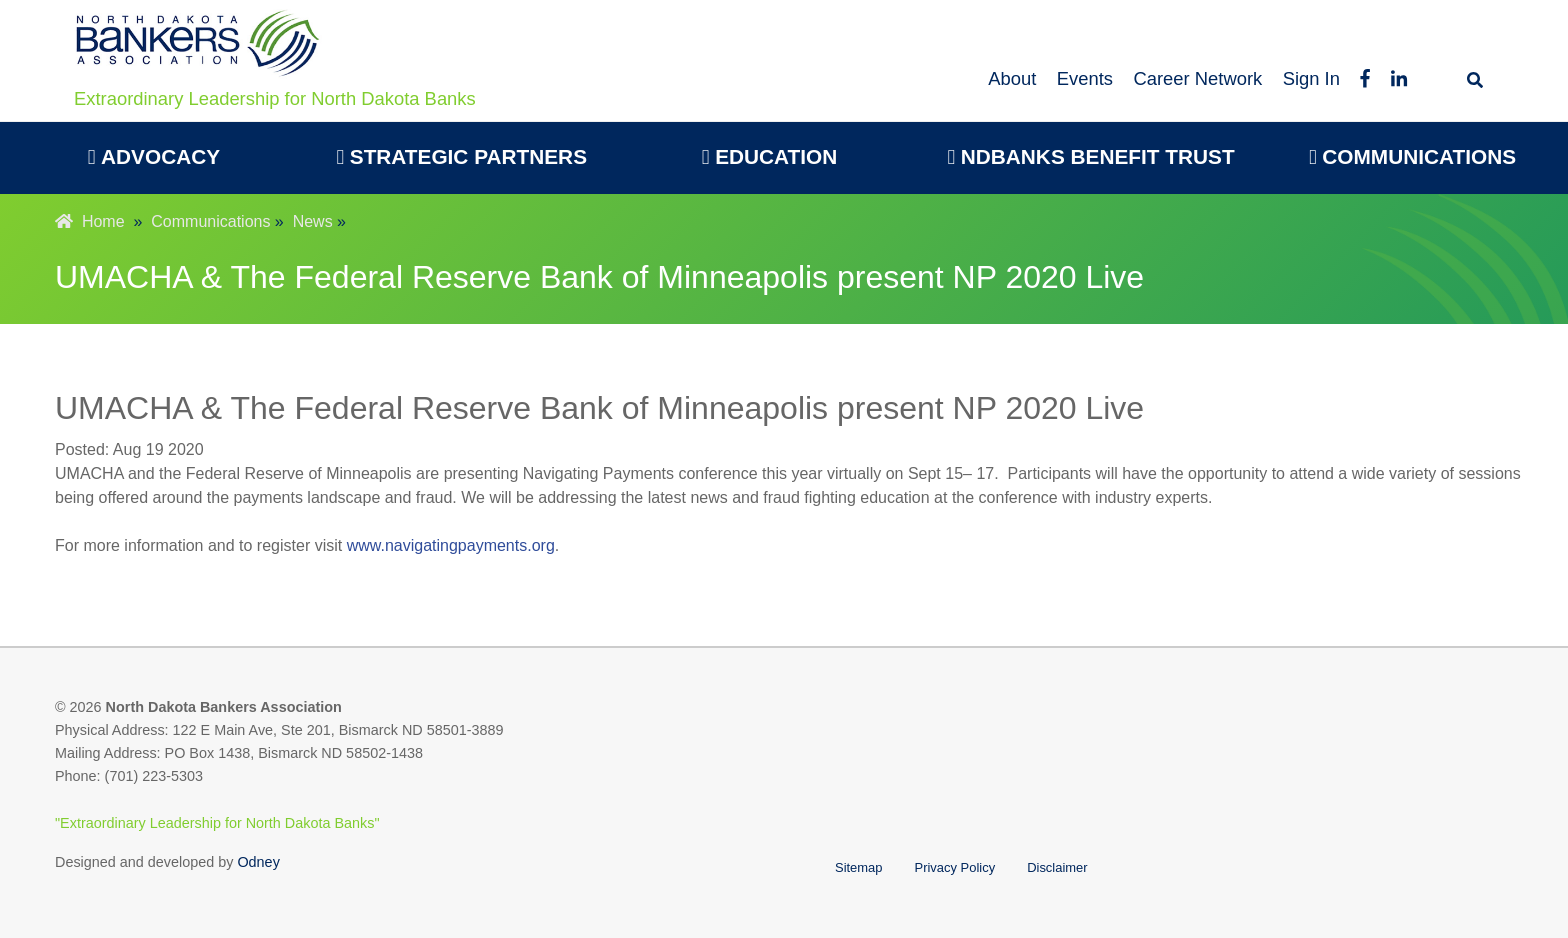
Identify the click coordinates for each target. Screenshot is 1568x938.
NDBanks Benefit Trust (1090, 156)
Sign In (1311, 78)
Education (769, 156)
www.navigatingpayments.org (451, 545)
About (1012, 78)
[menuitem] (154, 158)
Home (90, 221)
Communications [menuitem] (210, 221)
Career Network (1197, 78)
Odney (258, 862)
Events (1085, 78)
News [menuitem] (313, 221)
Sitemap (859, 867)
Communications (1412, 156)
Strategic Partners (461, 156)
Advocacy (154, 156)
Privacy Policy (955, 867)
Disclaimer (1057, 867)
